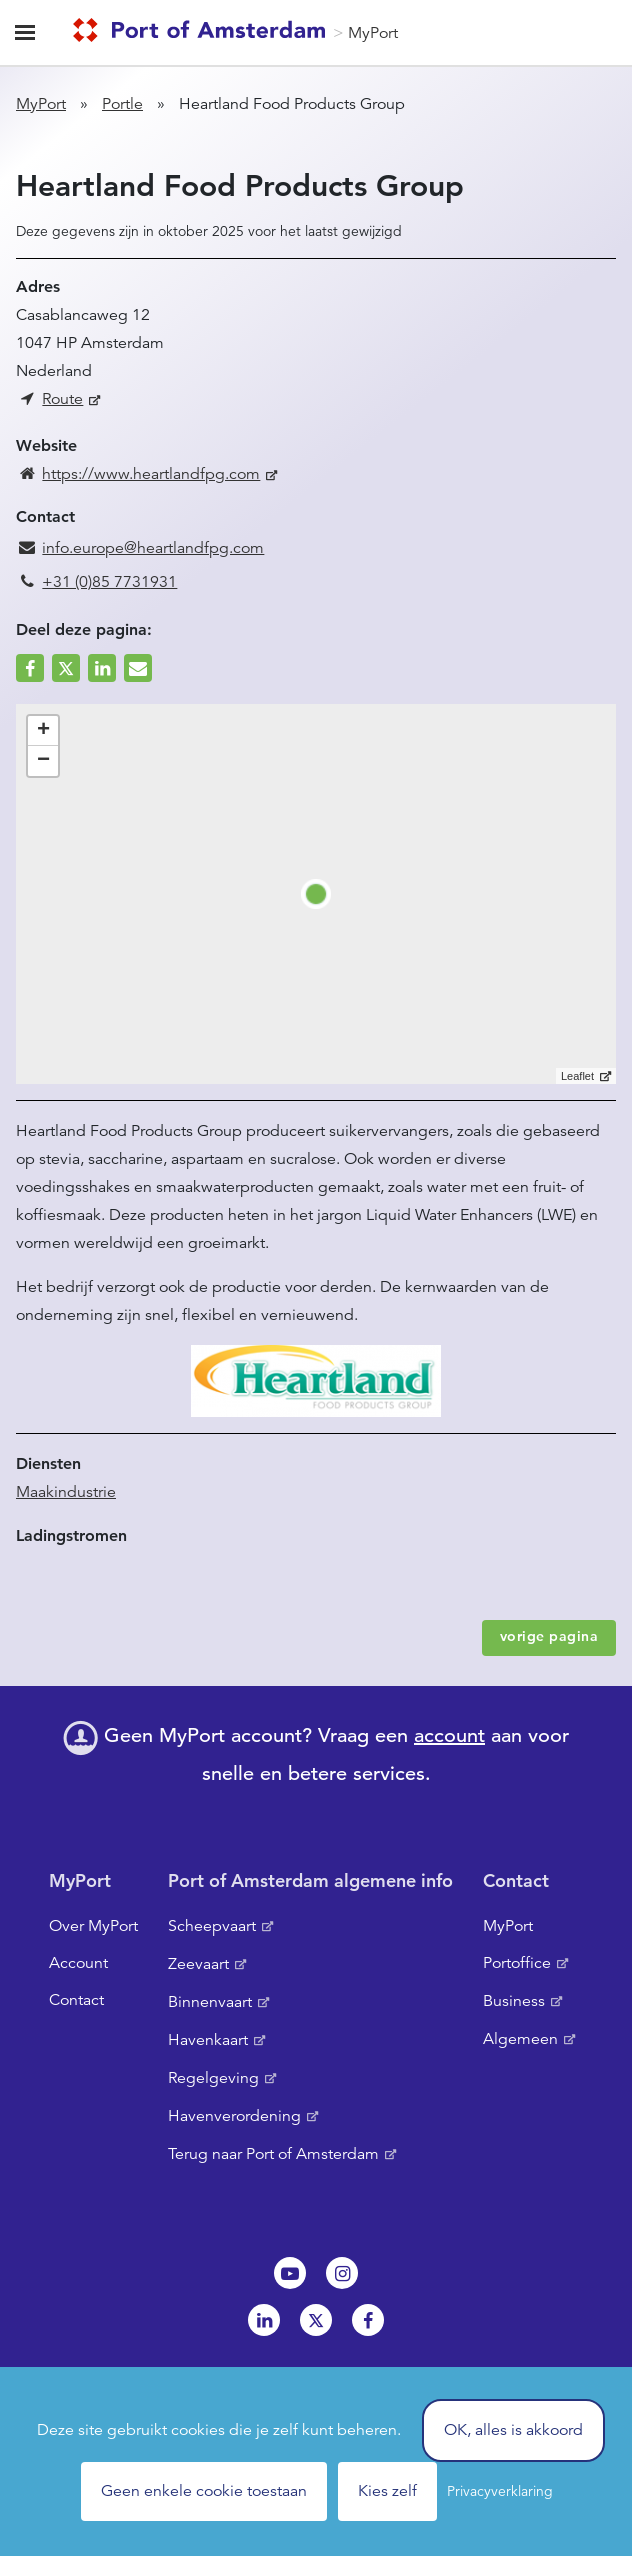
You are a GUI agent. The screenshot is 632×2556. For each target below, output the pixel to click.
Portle (122, 104)
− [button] (43, 761)
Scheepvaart (212, 1926)
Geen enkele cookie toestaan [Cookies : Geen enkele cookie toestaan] (204, 2491)
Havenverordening (234, 2116)
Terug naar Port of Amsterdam (273, 2154)
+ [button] (43, 731)
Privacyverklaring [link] (500, 2491)
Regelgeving (213, 2078)
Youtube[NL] (290, 2273)
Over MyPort (93, 1926)
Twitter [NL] (316, 2320)
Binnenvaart (210, 2002)
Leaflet (577, 1076)
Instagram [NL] (342, 2273)
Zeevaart (198, 1964)
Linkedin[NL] (264, 2320)
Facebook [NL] (368, 2320)
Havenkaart (208, 2040)
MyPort (373, 33)
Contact (76, 2000)
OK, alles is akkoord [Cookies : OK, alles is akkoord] (513, 2430)
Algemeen (520, 2039)
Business (514, 2001)
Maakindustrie (66, 1492)
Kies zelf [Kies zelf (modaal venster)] (387, 2491)
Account (78, 1963)
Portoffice (517, 1963)
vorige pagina (549, 1636)
